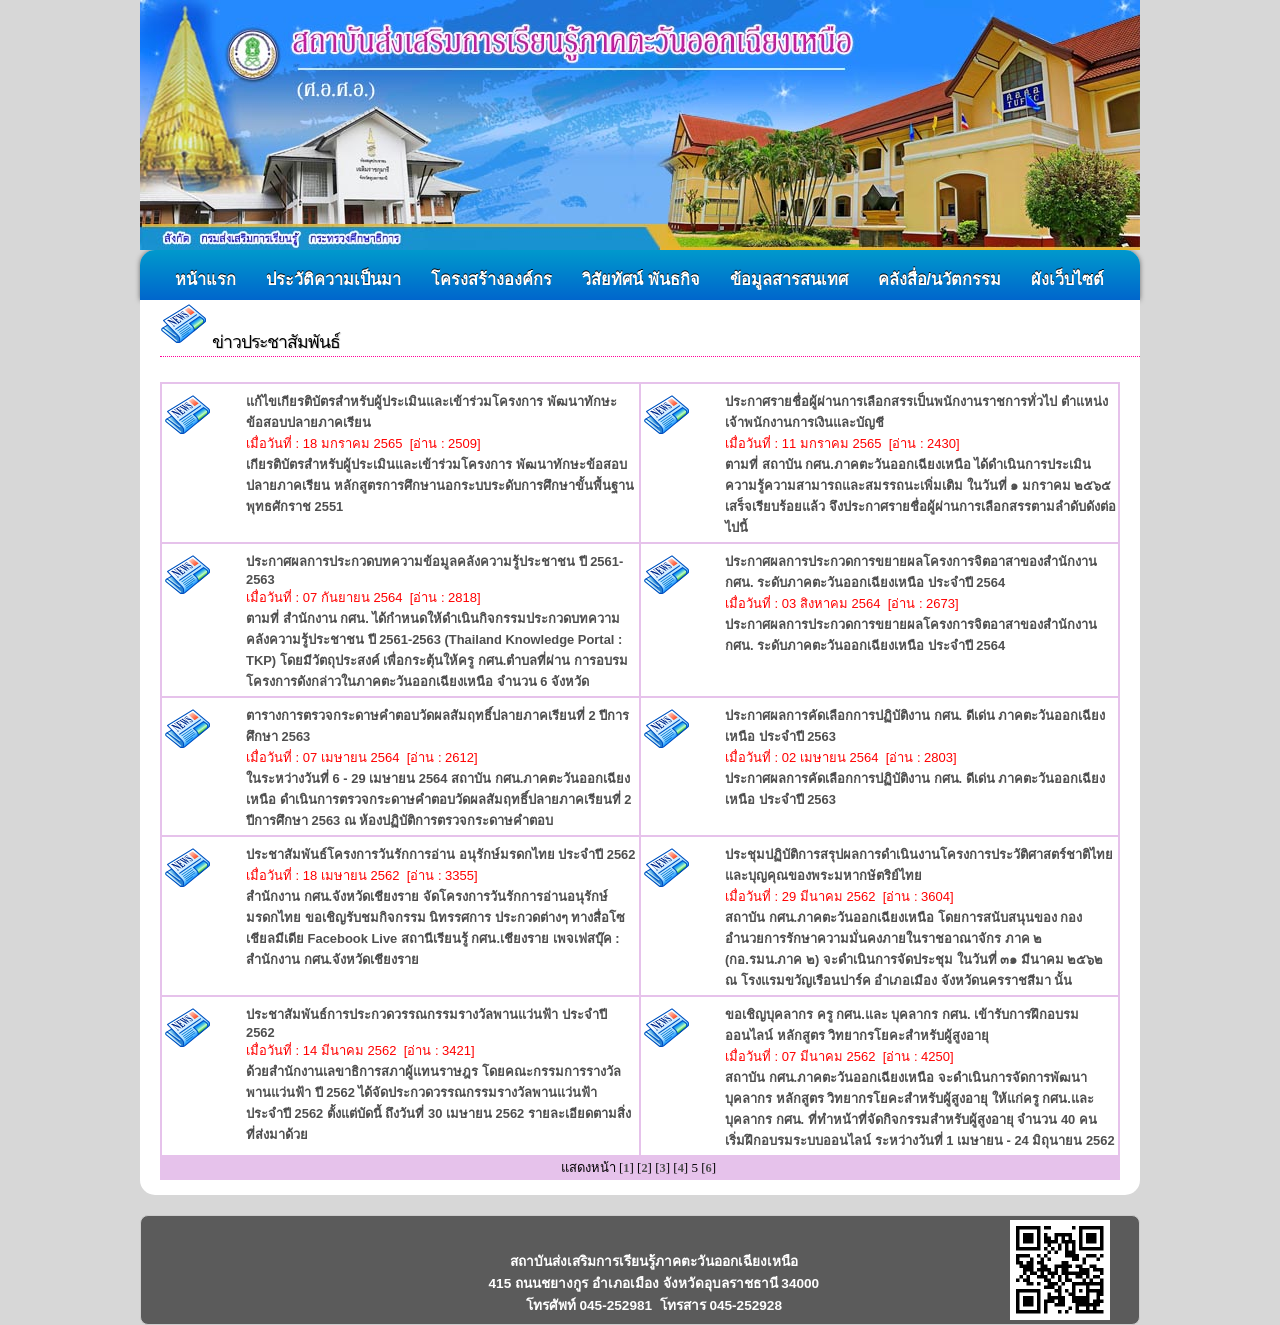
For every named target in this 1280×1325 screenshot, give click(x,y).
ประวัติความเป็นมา (333, 279)
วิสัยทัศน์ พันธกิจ (641, 279)
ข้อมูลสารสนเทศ (789, 279)
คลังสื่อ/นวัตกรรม (940, 279)
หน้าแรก (205, 279)
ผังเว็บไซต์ (1067, 279)
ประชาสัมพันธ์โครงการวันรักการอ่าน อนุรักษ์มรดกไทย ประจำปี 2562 (440, 854)
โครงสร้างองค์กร (491, 279)
